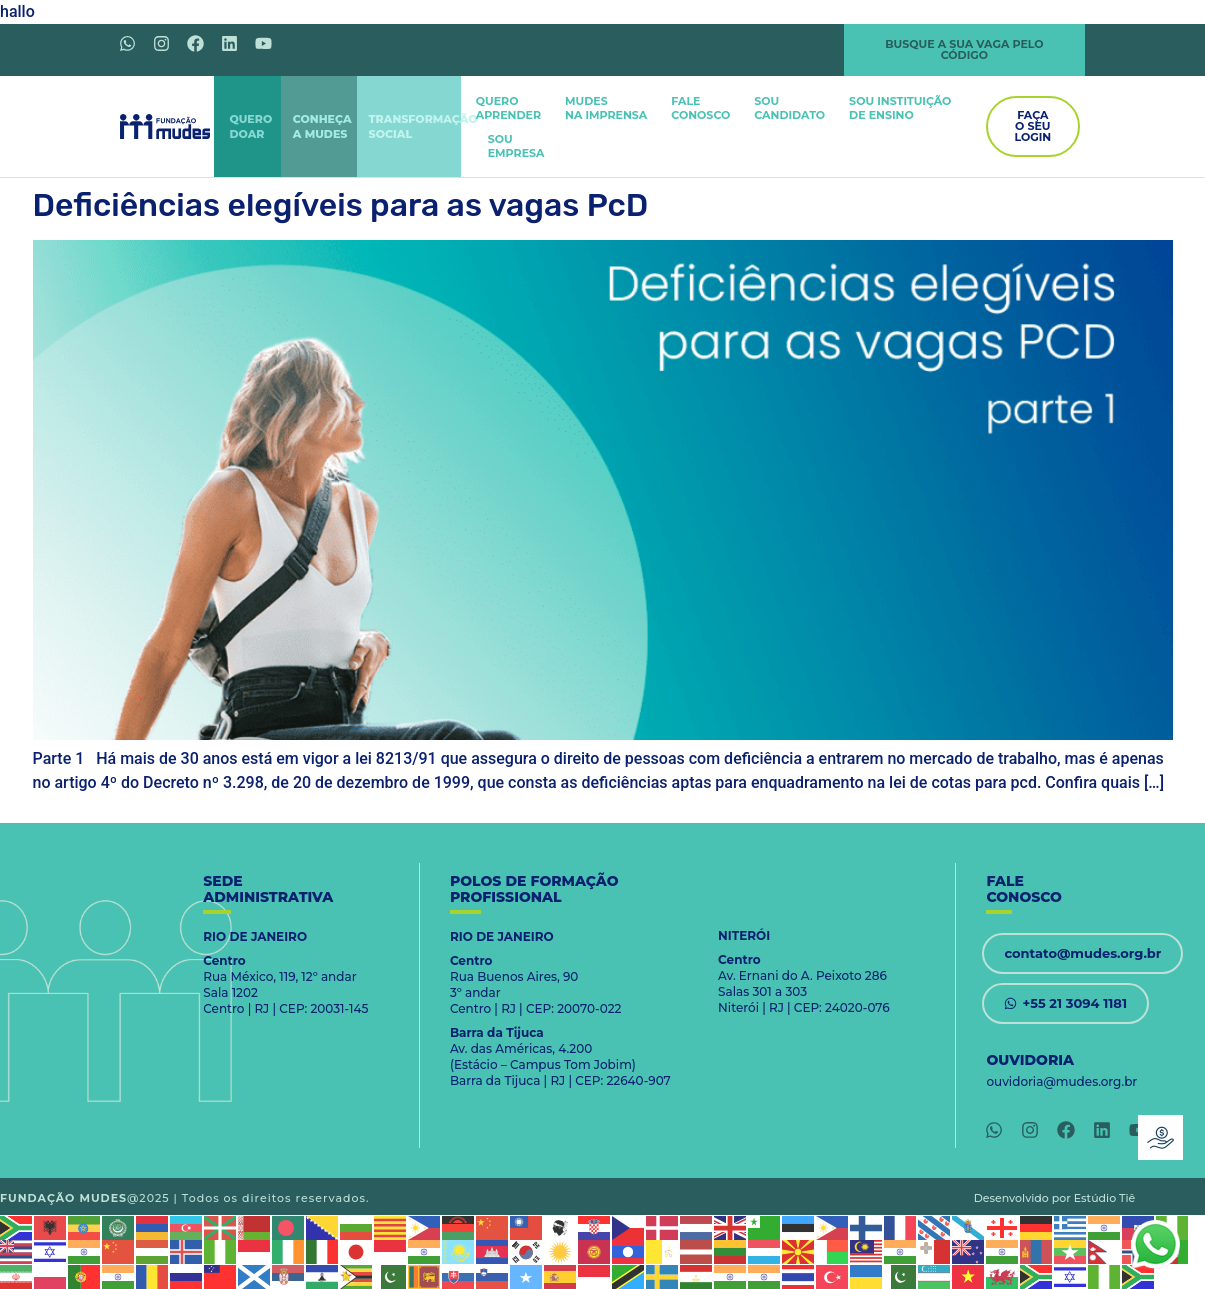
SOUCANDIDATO (789, 108)
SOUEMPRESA (516, 146)
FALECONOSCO (700, 108)
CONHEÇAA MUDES (322, 126)
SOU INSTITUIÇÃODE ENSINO (900, 108)
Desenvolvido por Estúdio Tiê (1055, 1198)
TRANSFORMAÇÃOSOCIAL (423, 126)
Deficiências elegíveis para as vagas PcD (341, 205)
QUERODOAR (250, 126)
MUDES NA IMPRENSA (606, 108)
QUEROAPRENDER (508, 108)
